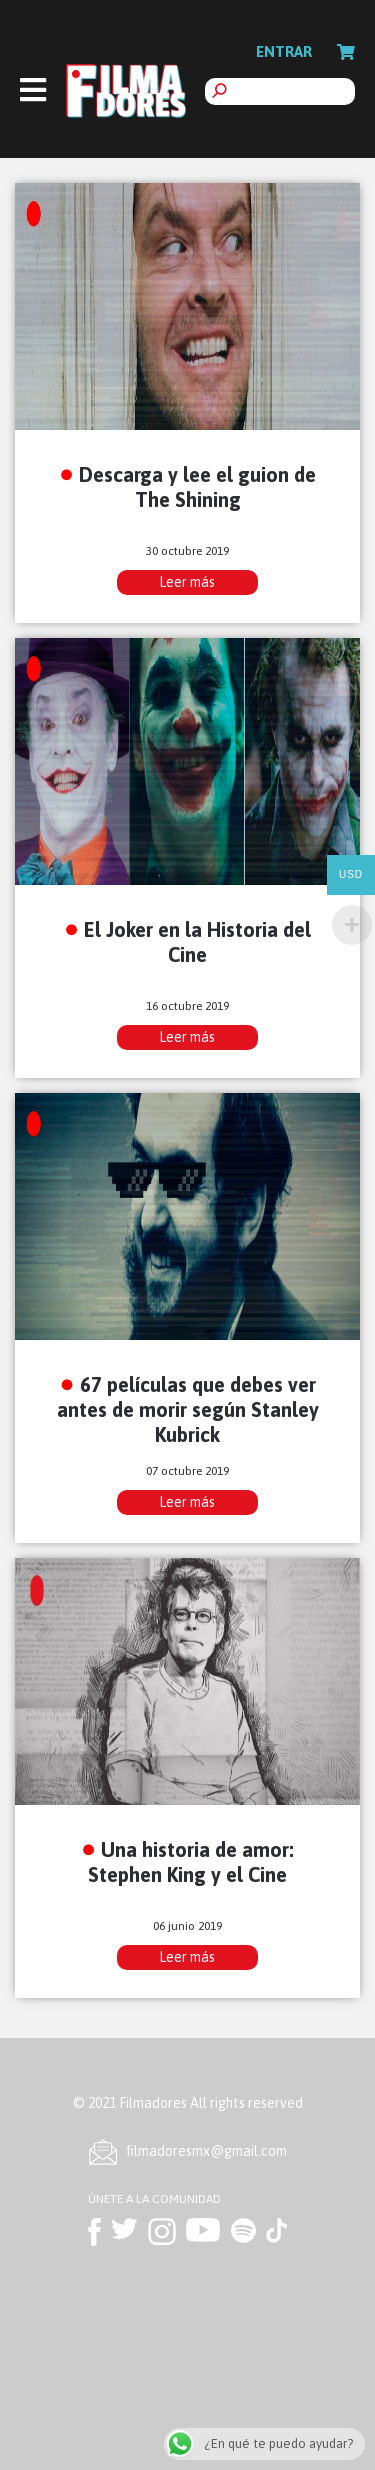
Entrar (284, 51)
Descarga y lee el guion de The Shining (197, 487)
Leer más (187, 582)
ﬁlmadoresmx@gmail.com (207, 2151)
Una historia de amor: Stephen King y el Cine (191, 1862)
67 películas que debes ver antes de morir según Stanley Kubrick (188, 1409)
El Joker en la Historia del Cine (197, 942)
